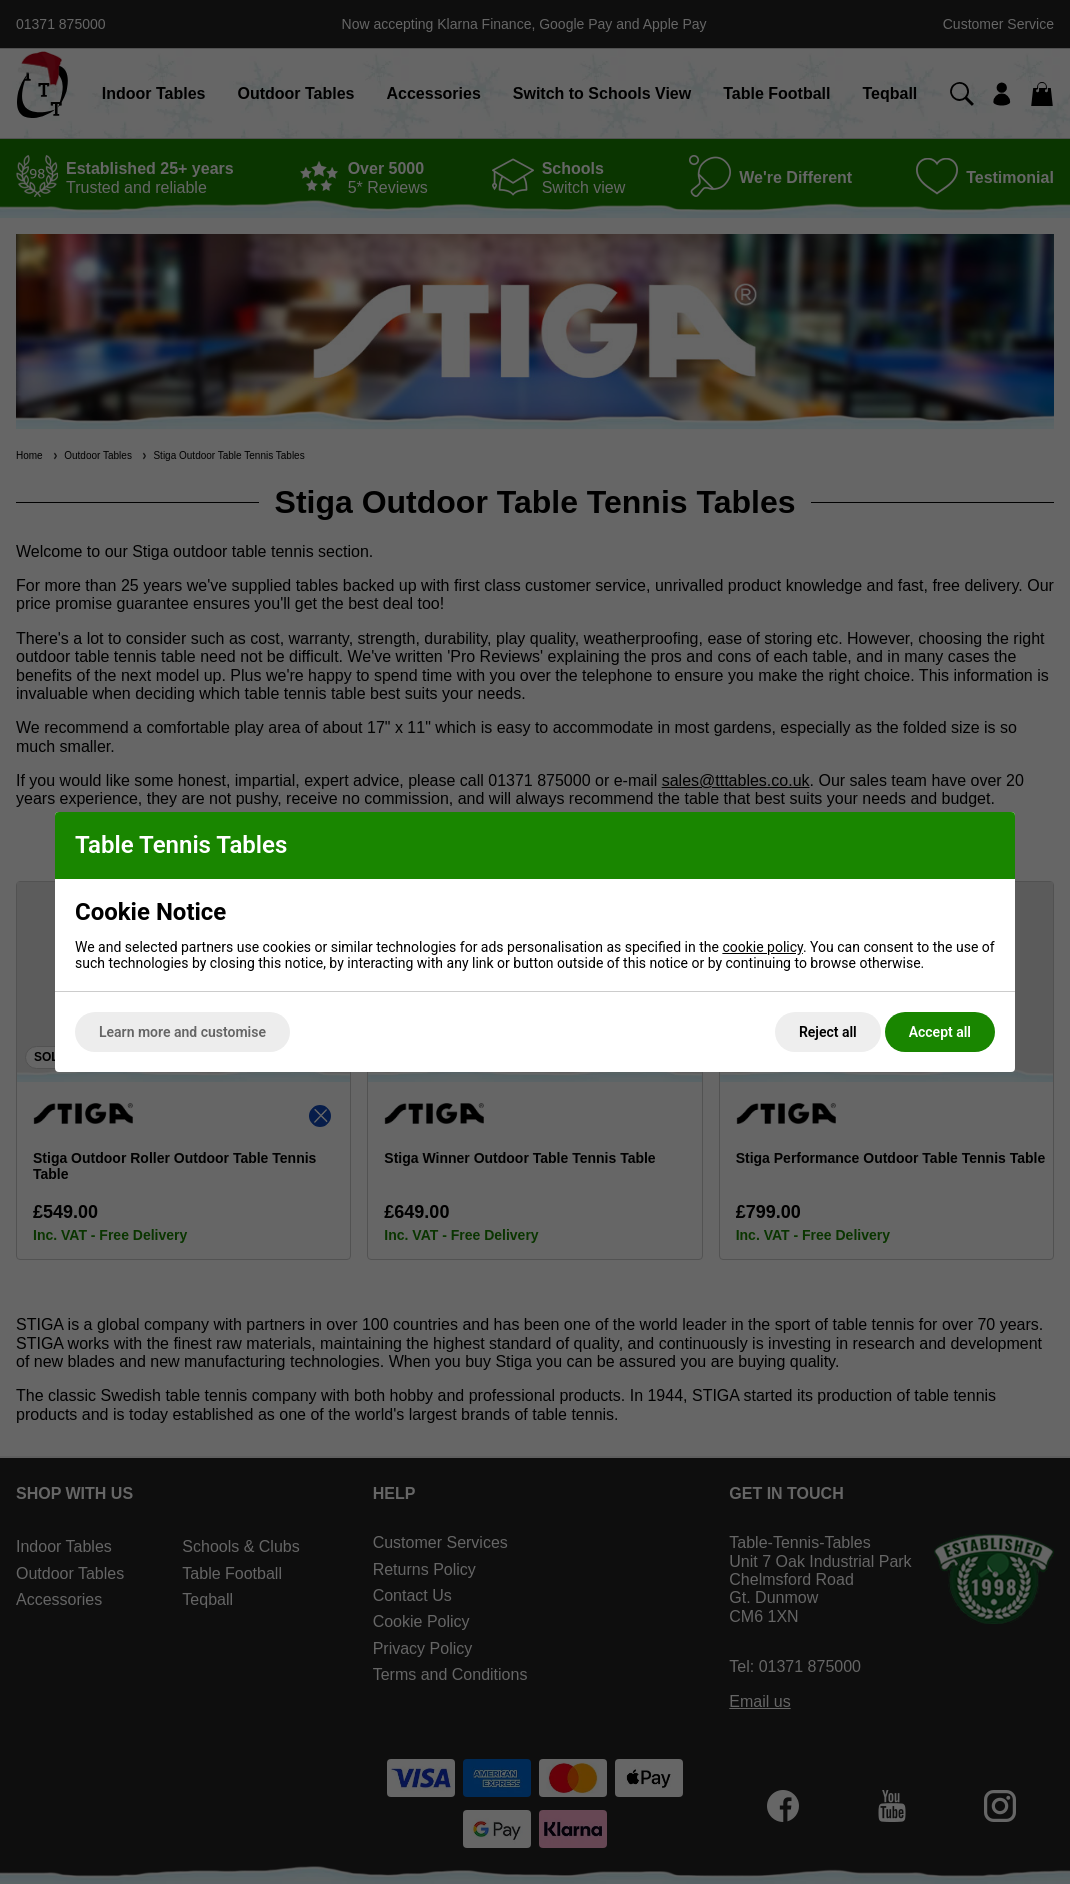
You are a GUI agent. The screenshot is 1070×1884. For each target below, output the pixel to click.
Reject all (828, 1032)
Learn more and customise (182, 1032)
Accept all (940, 1032)
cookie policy (762, 947)
